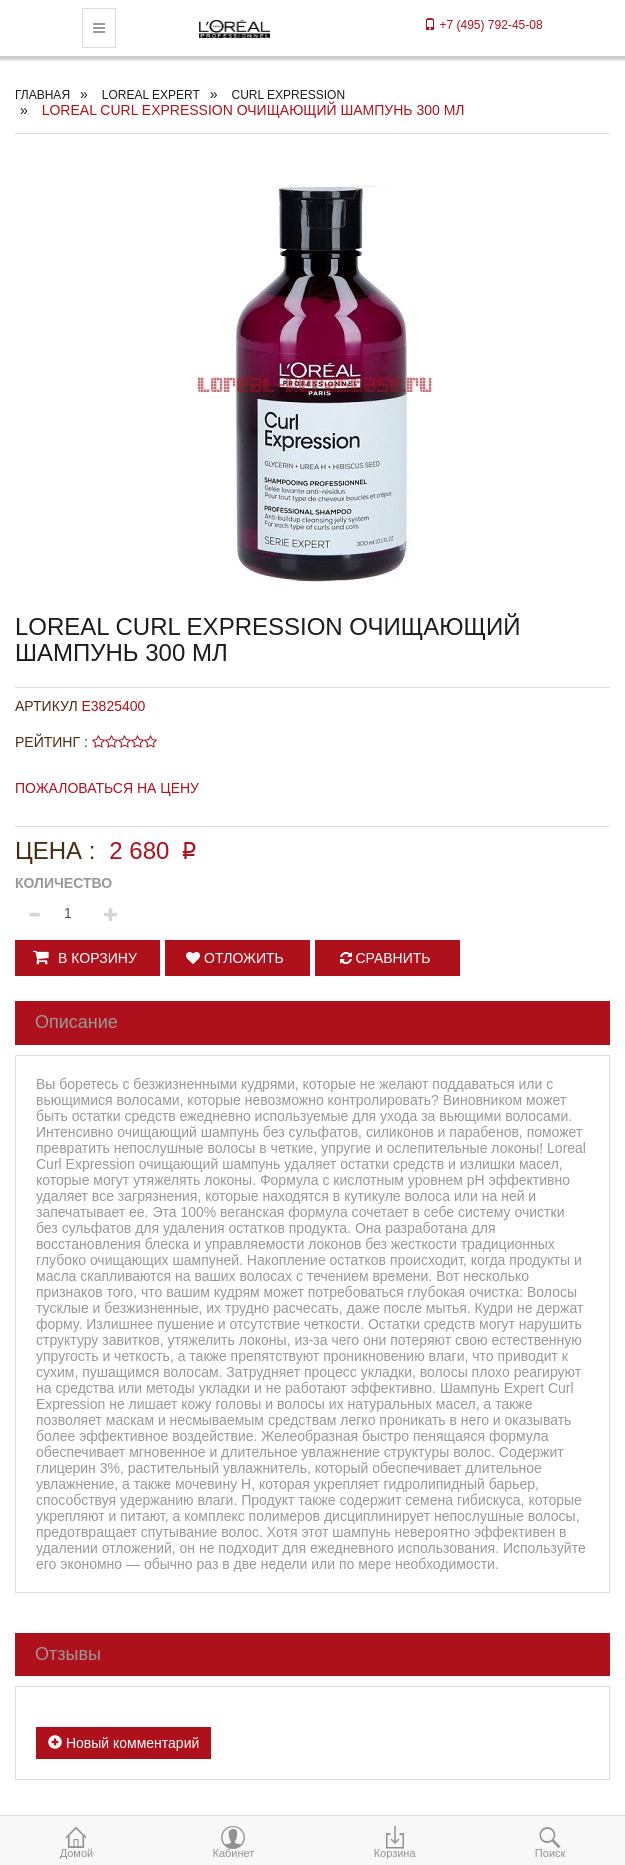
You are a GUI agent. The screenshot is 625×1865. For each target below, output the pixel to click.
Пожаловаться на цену (107, 788)
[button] (87, 958)
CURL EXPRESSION (288, 95)
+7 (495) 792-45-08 (483, 25)
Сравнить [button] (385, 958)
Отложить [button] (235, 958)
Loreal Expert (151, 95)
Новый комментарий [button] (123, 1743)
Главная (42, 95)
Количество (63, 883)
